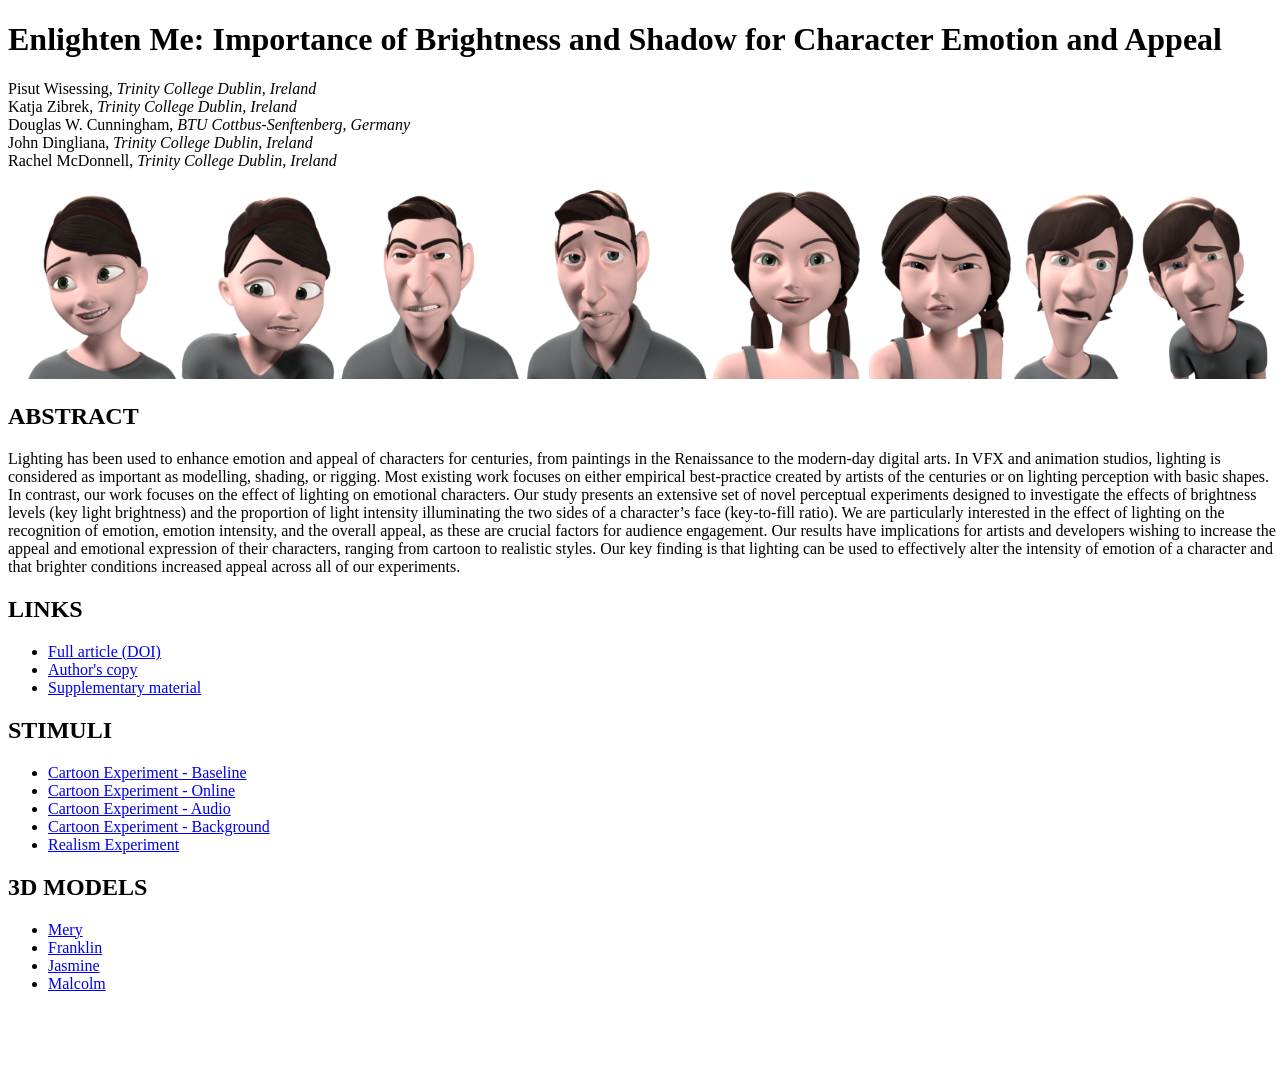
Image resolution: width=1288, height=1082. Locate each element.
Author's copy (93, 669)
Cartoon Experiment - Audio (139, 808)
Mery (65, 929)
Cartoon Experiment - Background (159, 826)
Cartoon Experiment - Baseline (147, 772)
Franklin (75, 947)
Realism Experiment (113, 844)
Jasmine (74, 965)
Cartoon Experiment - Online (141, 790)
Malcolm (77, 983)
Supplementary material (124, 687)
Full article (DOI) (104, 651)
